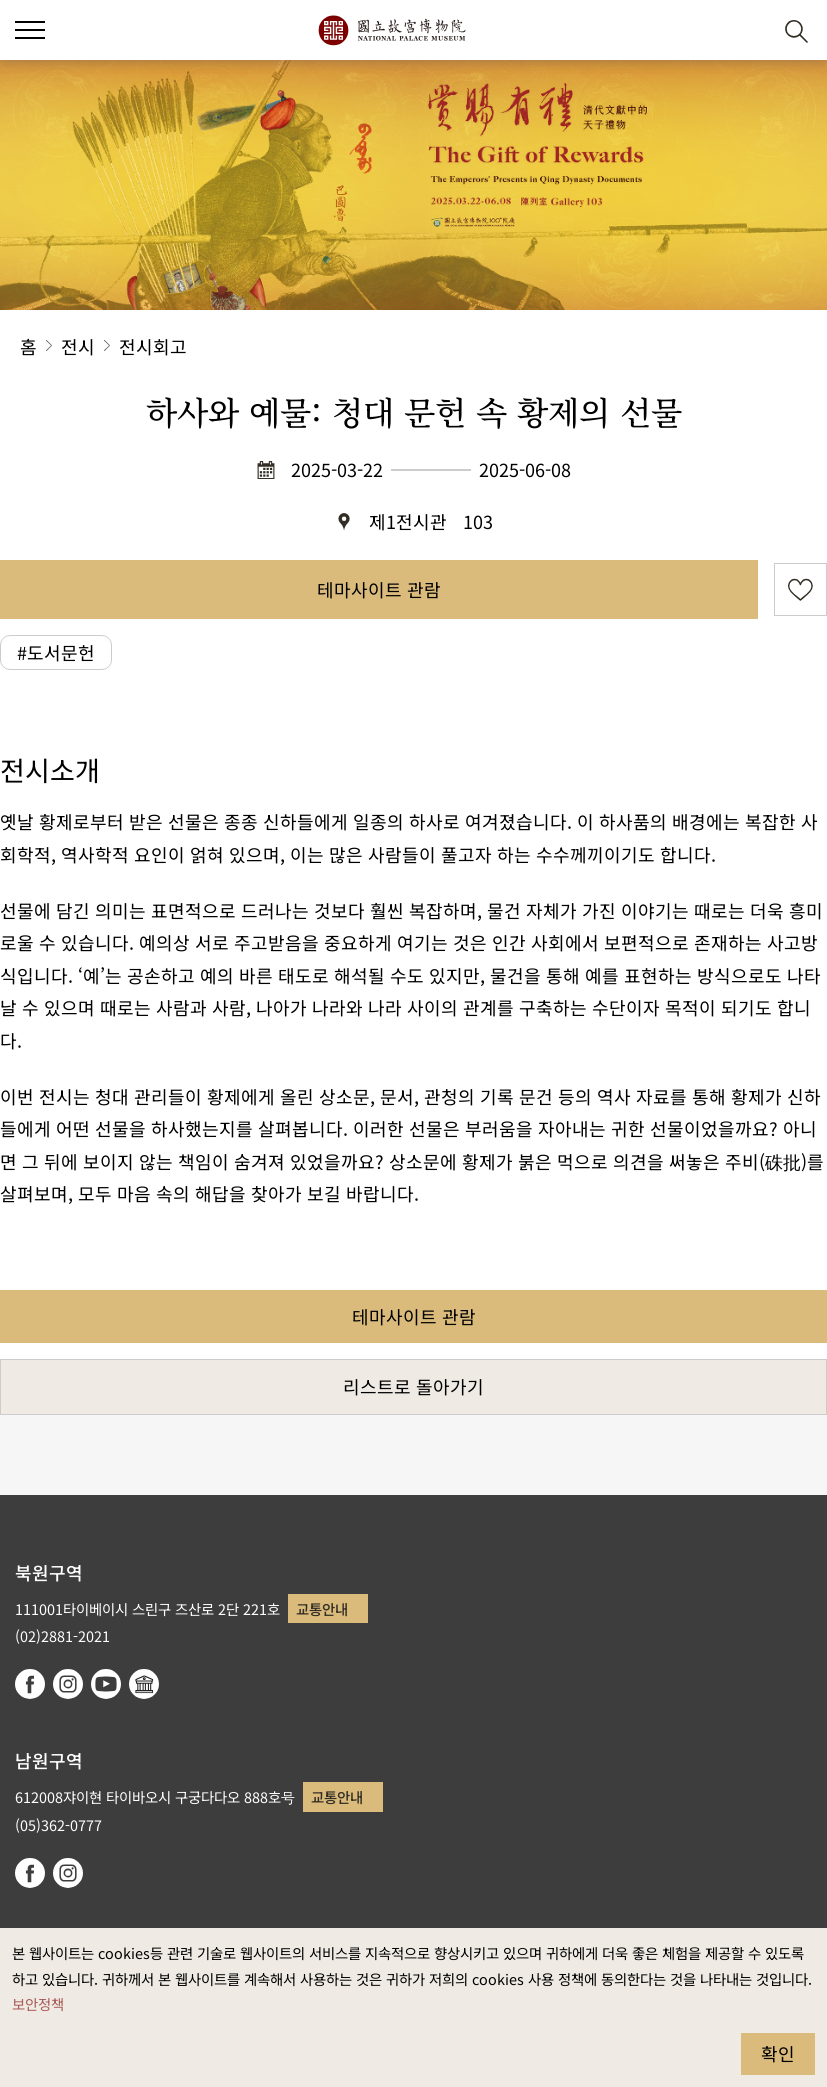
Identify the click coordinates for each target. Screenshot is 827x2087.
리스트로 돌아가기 (413, 1386)
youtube (106, 1684)
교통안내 (322, 1608)
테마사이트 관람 (379, 589)
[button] (30, 30)
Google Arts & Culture (144, 1684)
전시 (78, 346)
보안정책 (38, 2003)
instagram (68, 1684)
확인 (778, 2053)
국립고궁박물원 (391, 30)
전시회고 (153, 346)
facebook (30, 1684)
